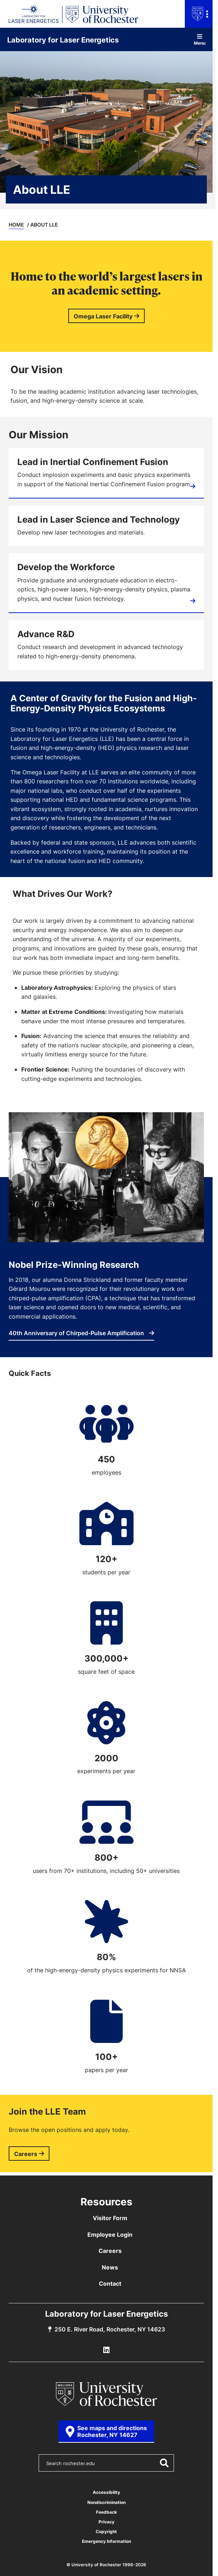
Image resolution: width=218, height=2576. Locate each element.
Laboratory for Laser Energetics (63, 39)
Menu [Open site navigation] (199, 39)
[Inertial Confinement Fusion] (106, 473)
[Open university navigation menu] (199, 14)
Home (16, 224)
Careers (25, 2154)
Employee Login (109, 2235)
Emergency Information (106, 2541)
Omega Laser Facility (103, 316)
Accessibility (106, 2492)
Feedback (106, 2512)
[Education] (106, 583)
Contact (110, 2283)
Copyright (106, 2531)
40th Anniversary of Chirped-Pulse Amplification (81, 1333)
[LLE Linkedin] (106, 2350)
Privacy (106, 2522)
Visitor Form (110, 2218)
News (110, 2267)
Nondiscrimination (106, 2502)
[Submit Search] (164, 2463)
